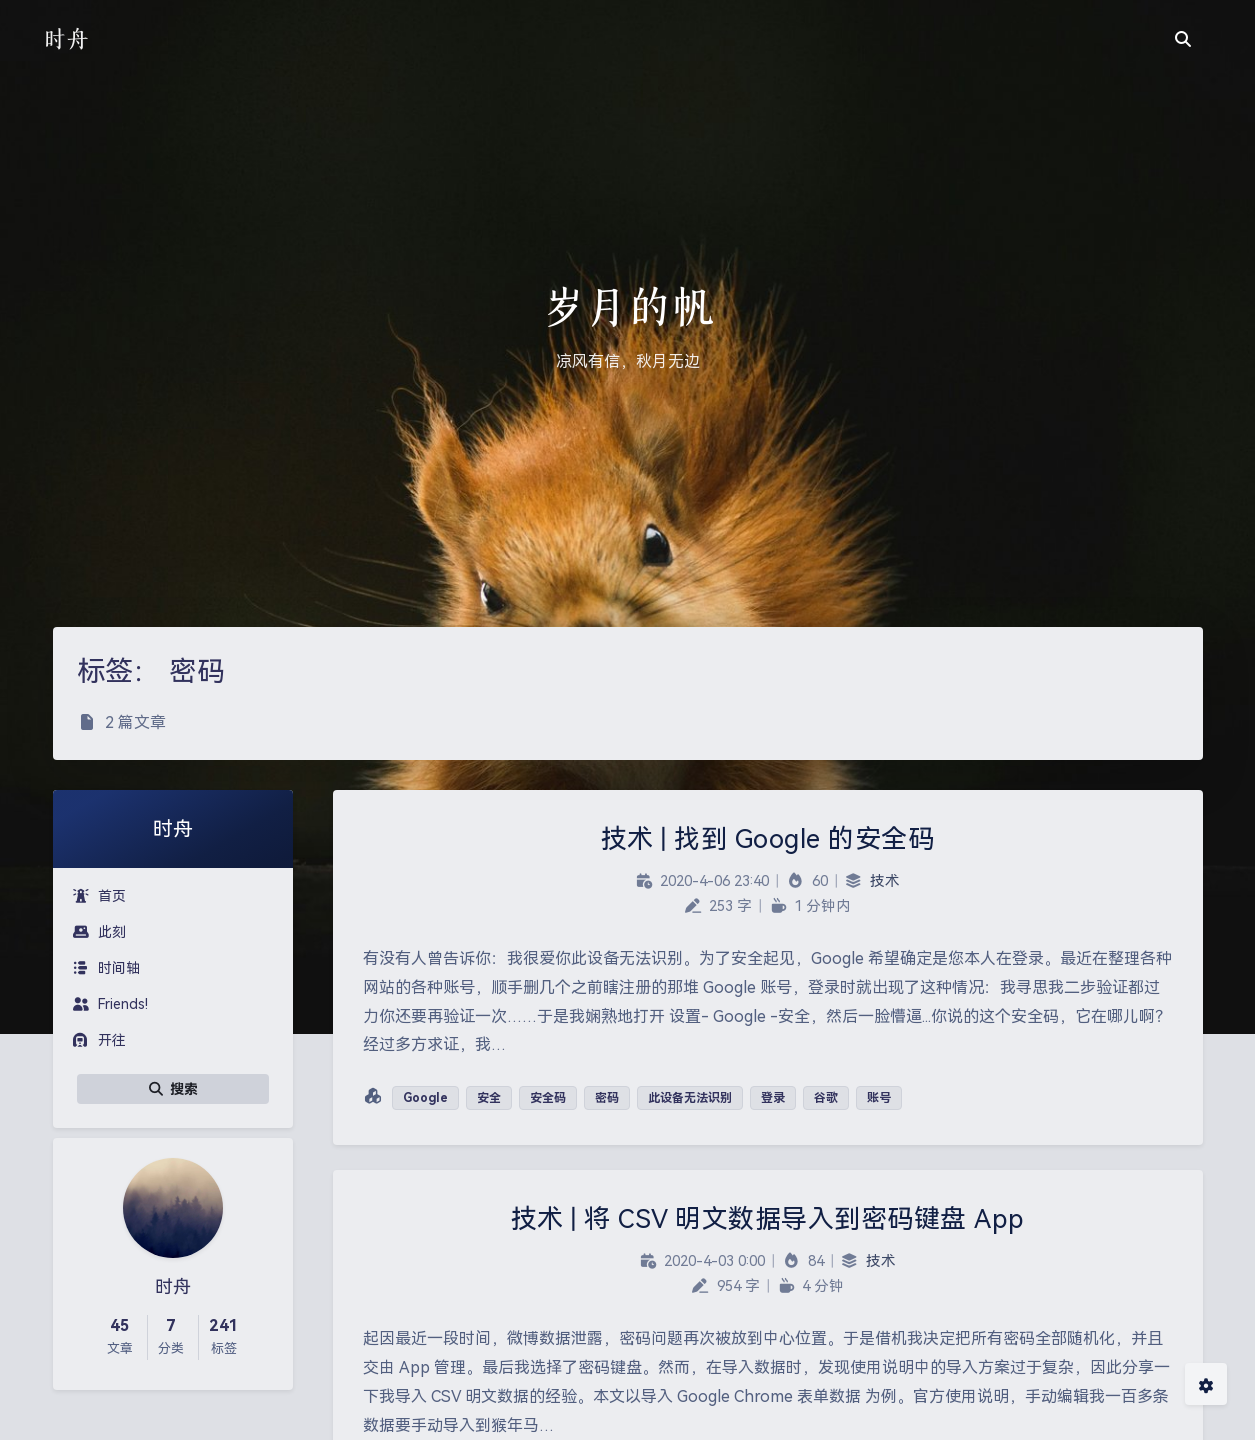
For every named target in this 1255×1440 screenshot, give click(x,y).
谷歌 (826, 1098)
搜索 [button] (173, 1089)
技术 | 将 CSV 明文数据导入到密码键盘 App (768, 1219)
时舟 (66, 38)
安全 (489, 1098)
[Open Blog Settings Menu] (1206, 1384)
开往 (99, 1040)
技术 (885, 881)
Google (425, 1098)
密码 (607, 1098)
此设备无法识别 (690, 1098)
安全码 (548, 1098)
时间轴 (106, 968)
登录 (773, 1098)
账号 (879, 1098)
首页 (99, 896)
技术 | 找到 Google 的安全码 (768, 839)
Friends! (110, 1004)
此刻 (99, 932)
